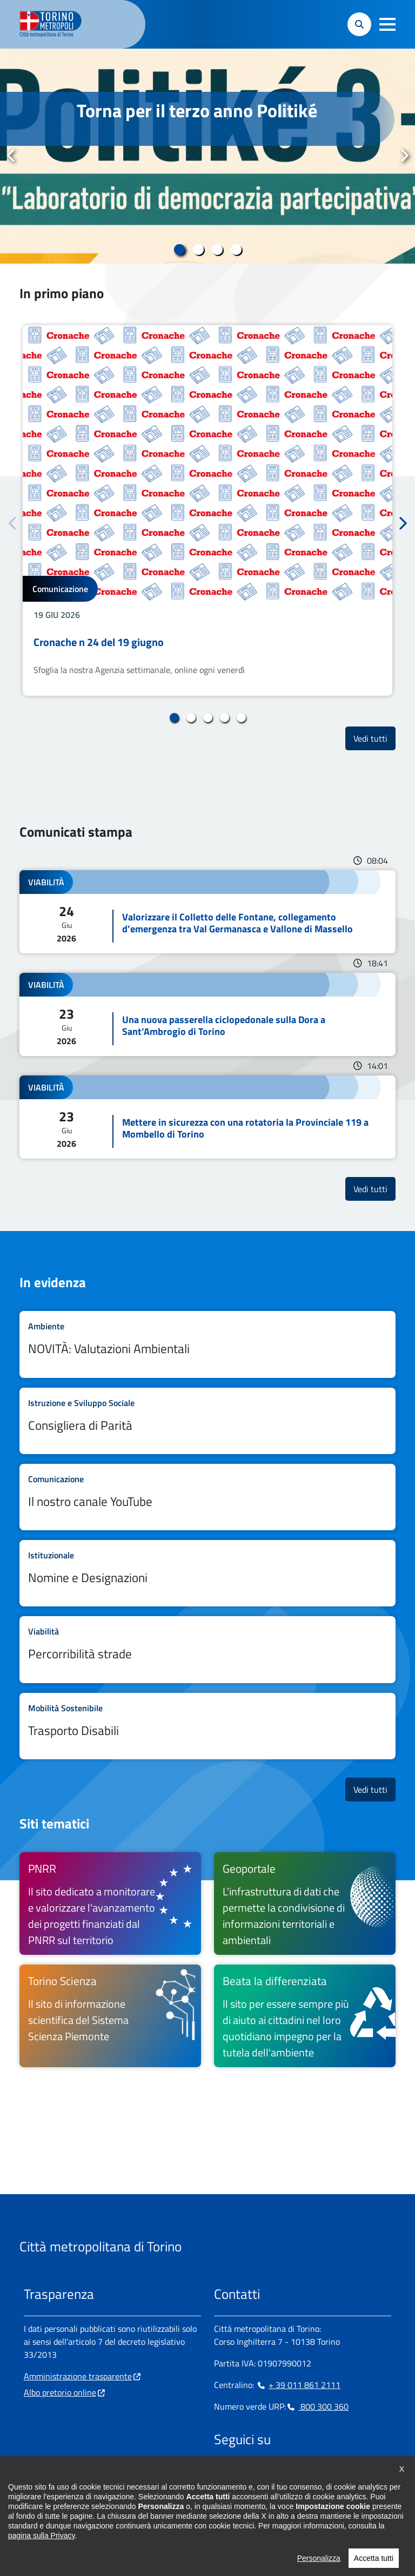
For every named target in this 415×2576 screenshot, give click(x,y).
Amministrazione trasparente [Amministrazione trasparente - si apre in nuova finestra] (78, 2376)
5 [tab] (241, 718)
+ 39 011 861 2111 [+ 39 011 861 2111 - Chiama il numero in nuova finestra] (298, 2384)
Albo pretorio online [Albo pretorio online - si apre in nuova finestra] (60, 2392)
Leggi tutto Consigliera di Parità (207, 1421)
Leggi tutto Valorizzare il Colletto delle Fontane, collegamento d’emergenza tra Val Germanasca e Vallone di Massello (207, 911)
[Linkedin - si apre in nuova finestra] (256, 2473)
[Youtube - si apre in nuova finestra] (308, 2473)
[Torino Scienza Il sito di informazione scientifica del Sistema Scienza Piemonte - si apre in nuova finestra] (110, 2016)
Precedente (11, 155)
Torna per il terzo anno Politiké (197, 110)
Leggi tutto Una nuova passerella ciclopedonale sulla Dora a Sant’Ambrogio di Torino (207, 1014)
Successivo (403, 155)
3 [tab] (217, 249)
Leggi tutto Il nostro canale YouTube (207, 1497)
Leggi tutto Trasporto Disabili (207, 1726)
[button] (387, 24)
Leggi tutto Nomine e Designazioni (207, 1573)
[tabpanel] (207, 156)
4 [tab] (235, 249)
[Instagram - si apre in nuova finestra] (239, 2473)
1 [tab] (179, 249)
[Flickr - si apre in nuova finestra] (325, 2473)
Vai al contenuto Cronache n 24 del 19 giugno (207, 510)
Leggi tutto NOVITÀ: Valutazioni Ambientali (207, 1344)
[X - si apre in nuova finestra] (291, 2473)
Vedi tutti (374, 738)
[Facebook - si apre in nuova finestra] (222, 2473)
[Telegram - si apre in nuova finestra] (274, 2473)
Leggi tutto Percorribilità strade (207, 1649)
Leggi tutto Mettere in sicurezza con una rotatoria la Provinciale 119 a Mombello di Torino (207, 1117)
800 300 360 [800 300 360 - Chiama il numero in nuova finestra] (317, 2406)
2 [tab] (198, 249)
